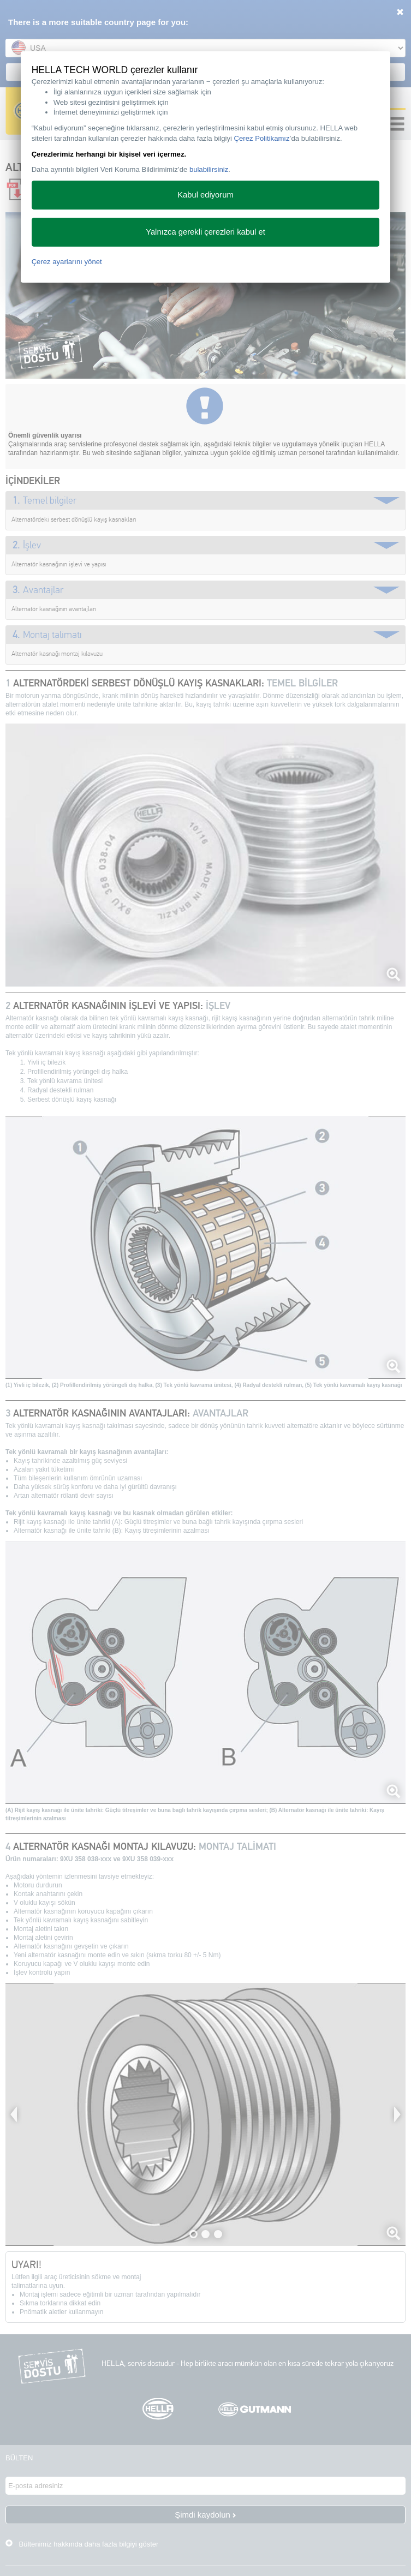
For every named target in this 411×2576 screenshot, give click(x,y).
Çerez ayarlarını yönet (67, 262)
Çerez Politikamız (262, 138)
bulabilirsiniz (208, 169)
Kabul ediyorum (205, 194)
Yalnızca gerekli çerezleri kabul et (205, 232)
